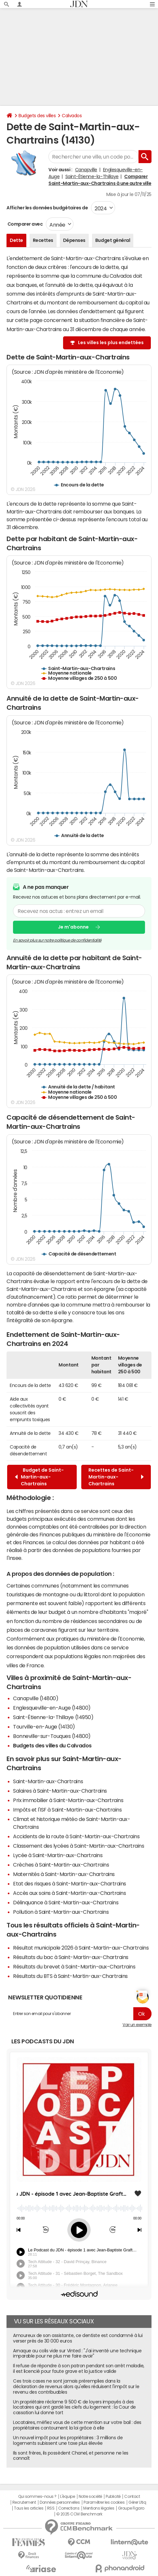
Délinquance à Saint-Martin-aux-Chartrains (65, 1902)
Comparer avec (25, 224)
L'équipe (67, 2497)
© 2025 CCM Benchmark (79, 2514)
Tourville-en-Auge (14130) (44, 1726)
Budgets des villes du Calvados (52, 1745)
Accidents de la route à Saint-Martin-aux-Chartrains (76, 1836)
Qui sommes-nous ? (37, 2497)
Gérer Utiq (137, 2502)
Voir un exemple (137, 2025)
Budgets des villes (37, 115)
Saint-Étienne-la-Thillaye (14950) (53, 1717)
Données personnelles (60, 2502)
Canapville (86, 169)
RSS (51, 2508)
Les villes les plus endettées (111, 342)
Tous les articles (28, 2508)
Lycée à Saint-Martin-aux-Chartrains (57, 1855)
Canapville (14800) (35, 1698)
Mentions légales (98, 2508)
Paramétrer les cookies (104, 2502)
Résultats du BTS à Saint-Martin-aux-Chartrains (70, 1976)
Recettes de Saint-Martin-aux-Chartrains (116, 1477)
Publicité (113, 2497)
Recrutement (24, 2502)
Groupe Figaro (131, 2508)
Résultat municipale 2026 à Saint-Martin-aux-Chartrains (81, 1947)
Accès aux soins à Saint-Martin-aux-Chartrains (69, 1893)
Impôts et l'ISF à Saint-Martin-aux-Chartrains (67, 1809)
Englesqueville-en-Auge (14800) (52, 1707)
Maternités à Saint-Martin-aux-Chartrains (64, 1874)
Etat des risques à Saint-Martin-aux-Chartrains (69, 1883)
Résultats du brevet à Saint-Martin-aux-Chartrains (74, 1966)
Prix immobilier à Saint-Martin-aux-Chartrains (68, 1800)
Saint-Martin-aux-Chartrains (48, 1781)
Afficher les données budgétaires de (47, 207)
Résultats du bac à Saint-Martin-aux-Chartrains (70, 1957)
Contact (132, 2497)
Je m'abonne (73, 927)
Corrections (69, 2508)
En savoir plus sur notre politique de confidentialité (57, 940)
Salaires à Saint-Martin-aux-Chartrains (60, 1790)
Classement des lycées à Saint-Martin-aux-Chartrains (78, 1845)
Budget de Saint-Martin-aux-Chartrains (39, 1477)
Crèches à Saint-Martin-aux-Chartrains (61, 1864)
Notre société (90, 2497)
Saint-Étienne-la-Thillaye (92, 176)
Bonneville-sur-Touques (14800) (52, 1736)
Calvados (72, 115)
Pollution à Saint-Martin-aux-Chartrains (61, 1911)
